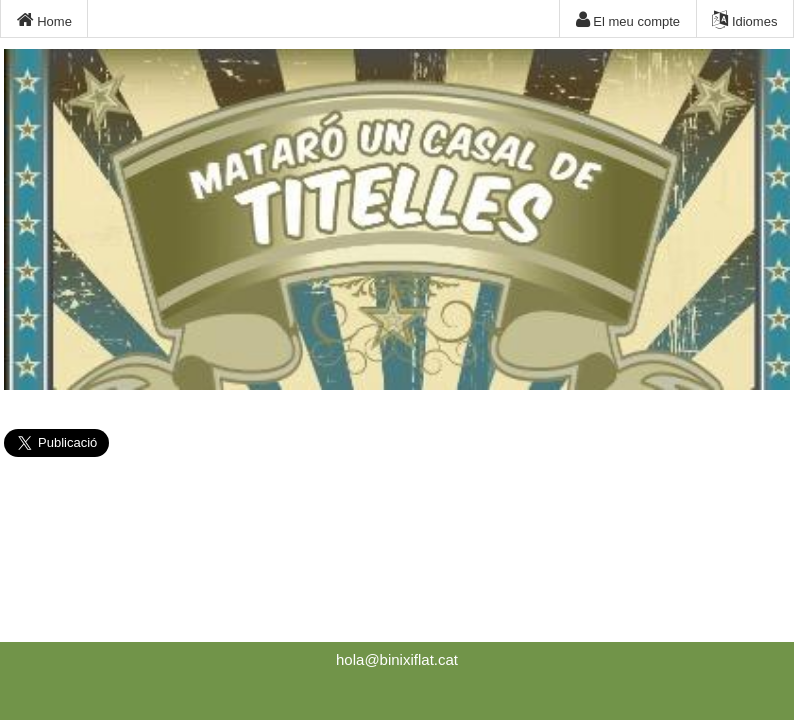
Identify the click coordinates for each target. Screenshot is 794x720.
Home (44, 20)
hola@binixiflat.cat (397, 659)
